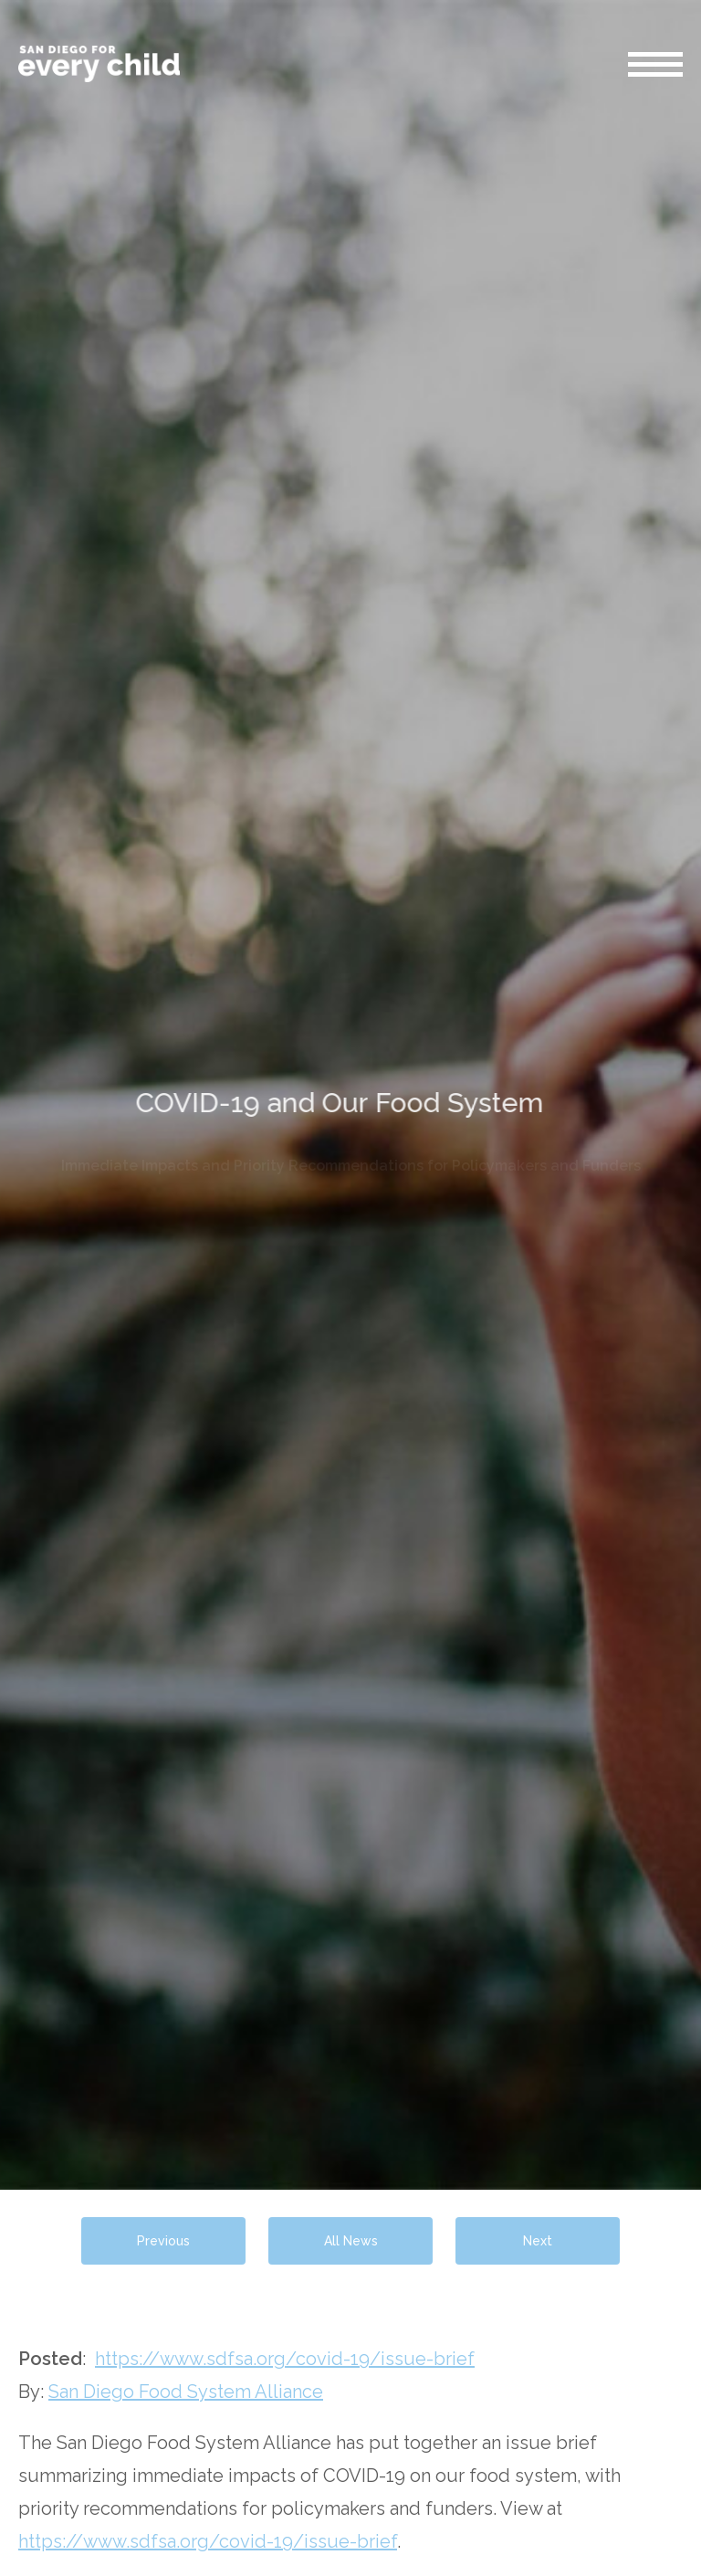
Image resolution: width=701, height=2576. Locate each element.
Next (537, 2241)
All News (351, 2241)
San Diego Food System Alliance (185, 2392)
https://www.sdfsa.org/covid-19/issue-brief (285, 2359)
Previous (163, 2241)
